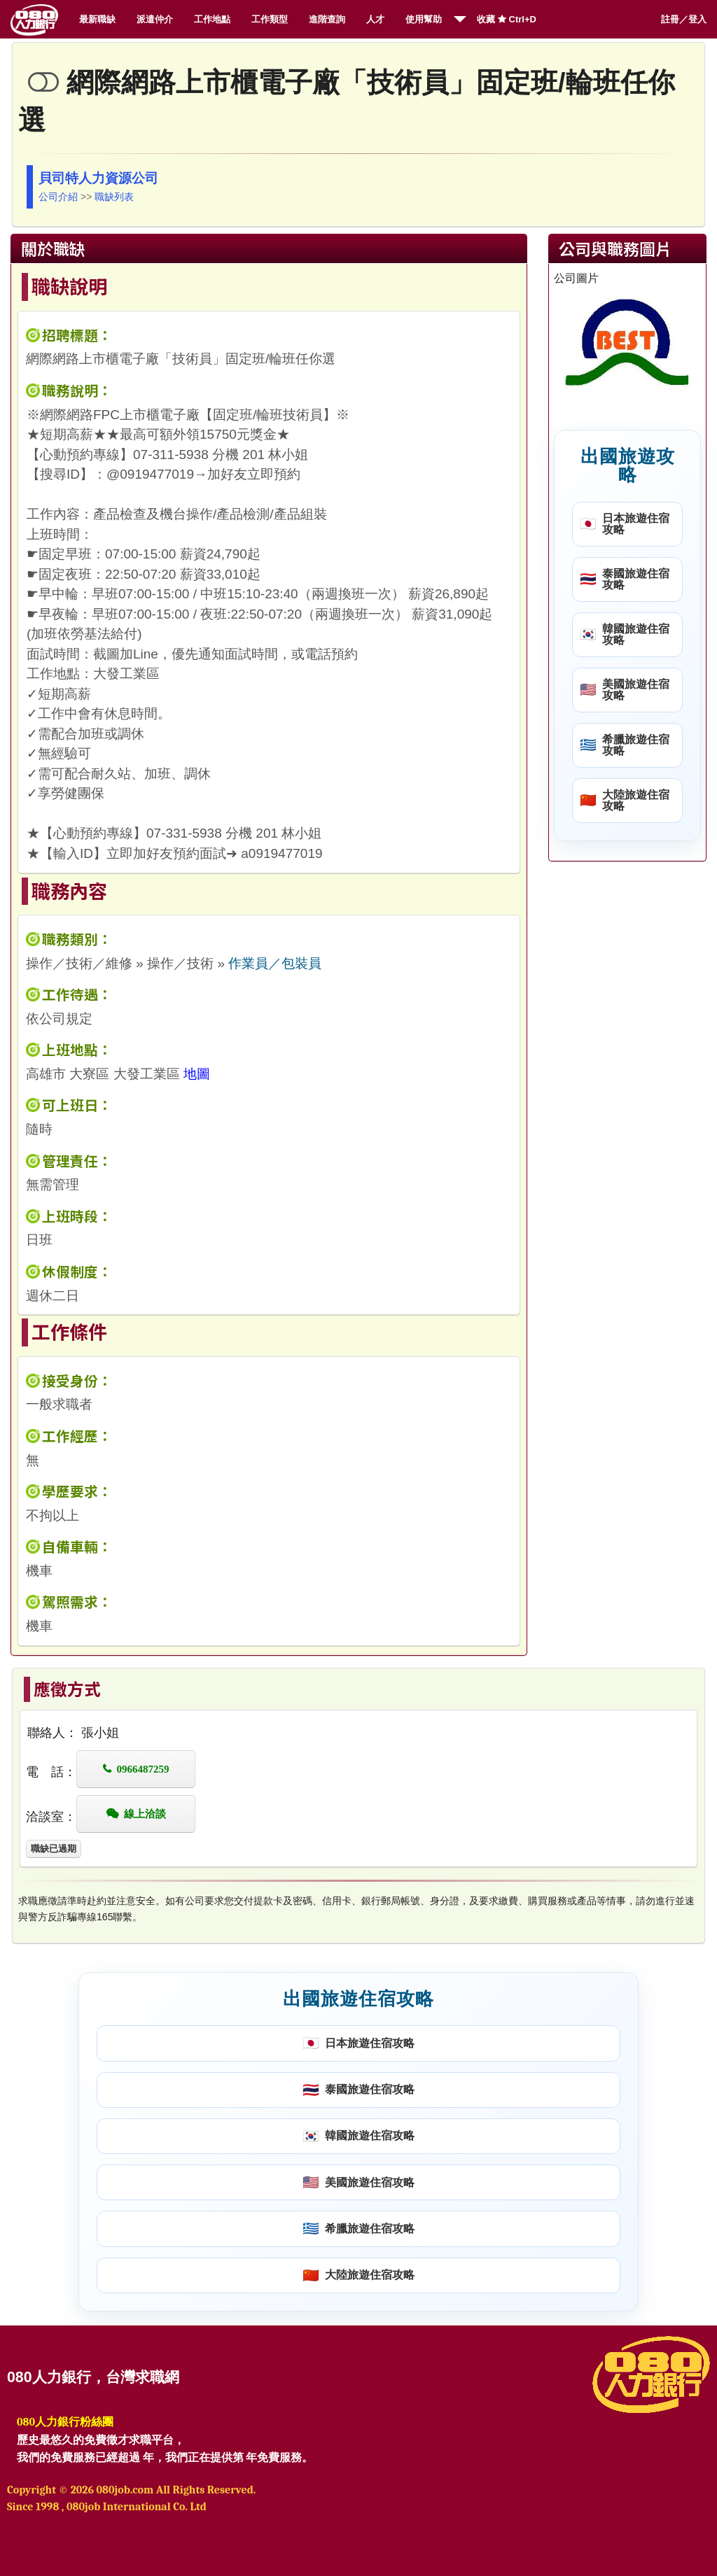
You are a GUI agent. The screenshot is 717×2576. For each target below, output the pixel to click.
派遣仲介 (155, 19)
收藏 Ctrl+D (506, 19)
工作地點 (212, 19)
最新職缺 (97, 19)
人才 (375, 19)
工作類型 (269, 19)
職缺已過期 (53, 1848)
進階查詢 (327, 19)
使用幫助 (423, 19)
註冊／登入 (683, 19)
